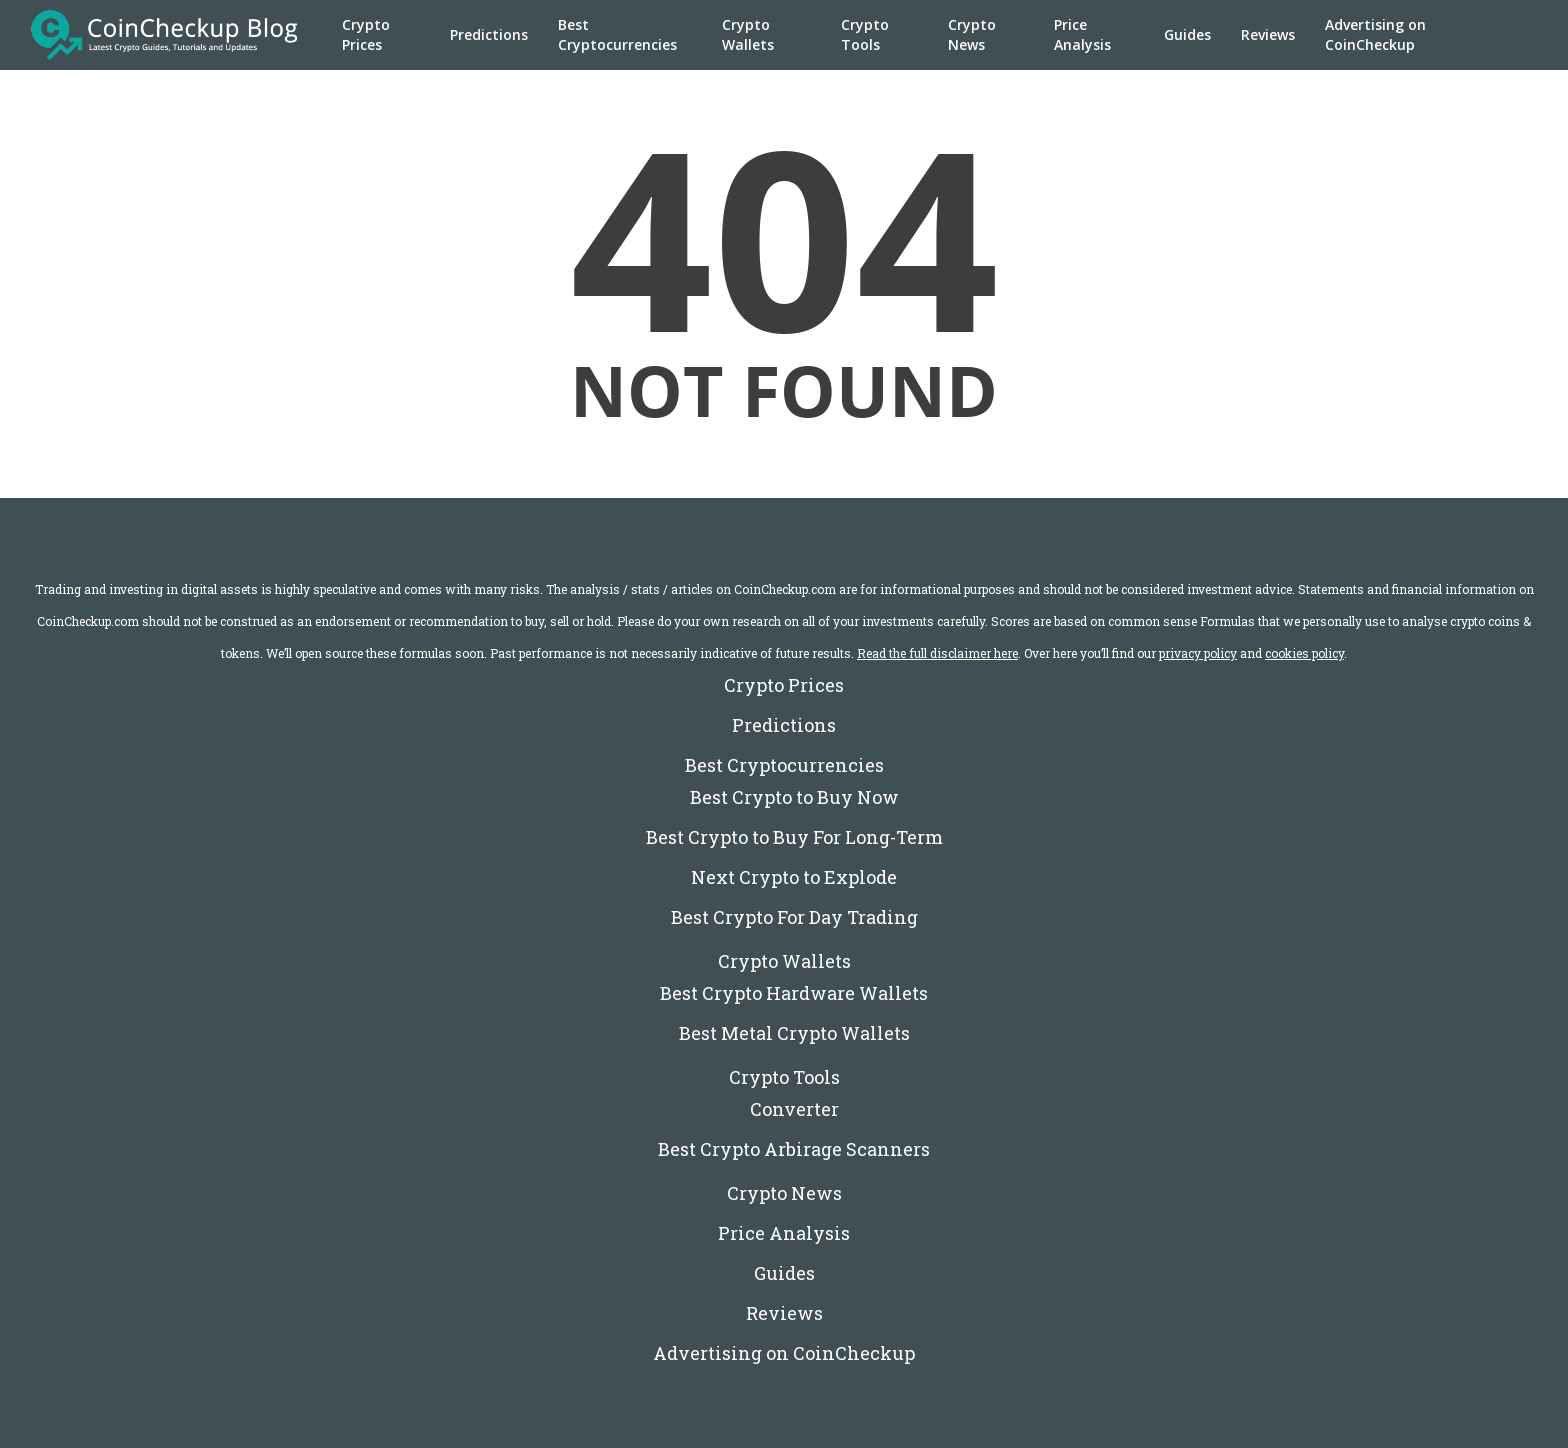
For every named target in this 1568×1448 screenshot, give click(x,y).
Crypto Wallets (748, 34)
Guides (1187, 34)
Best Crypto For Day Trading (794, 917)
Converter (794, 1109)
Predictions (489, 34)
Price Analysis (1082, 34)
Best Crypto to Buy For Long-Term (794, 837)
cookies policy (1304, 653)
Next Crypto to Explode (794, 877)
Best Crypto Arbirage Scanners (794, 1149)
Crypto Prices (366, 34)
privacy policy (1198, 653)
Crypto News (972, 34)
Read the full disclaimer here (937, 653)
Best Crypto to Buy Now (794, 797)
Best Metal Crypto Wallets (794, 1033)
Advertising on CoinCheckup (1375, 34)
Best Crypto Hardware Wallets (794, 993)
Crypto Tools (865, 34)
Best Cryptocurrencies (617, 34)
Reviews (1268, 34)
